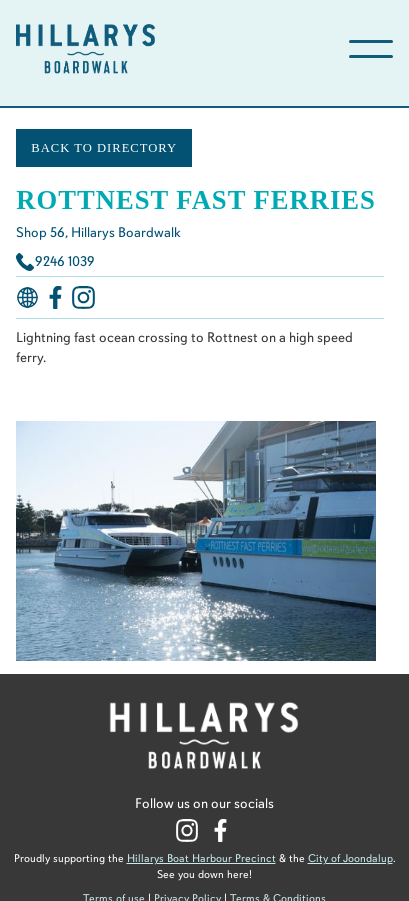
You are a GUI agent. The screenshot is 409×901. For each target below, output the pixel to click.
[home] (154, 49)
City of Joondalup (350, 858)
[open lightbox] (198, 542)
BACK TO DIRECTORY (104, 148)
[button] (371, 49)
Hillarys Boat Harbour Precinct (201, 858)
